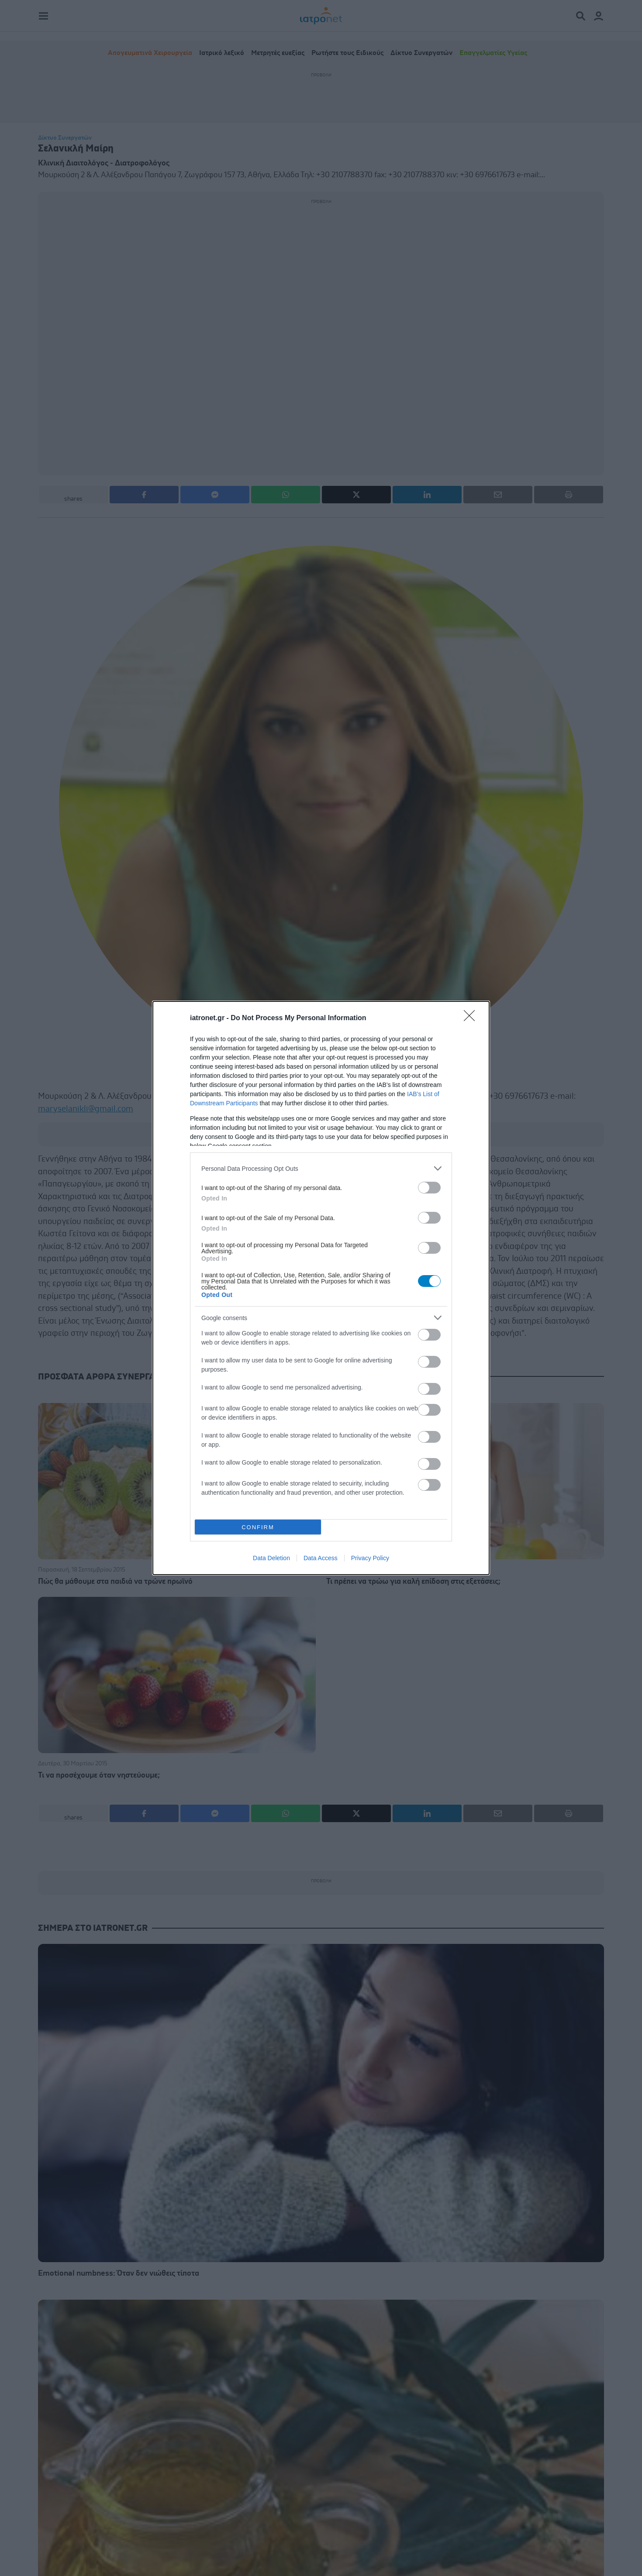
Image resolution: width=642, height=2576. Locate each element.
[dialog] (321, 1288)
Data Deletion (271, 1558)
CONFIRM (258, 1527)
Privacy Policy (370, 1558)
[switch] (429, 1187)
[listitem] (321, 1168)
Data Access (321, 1558)
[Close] (472, 1018)
